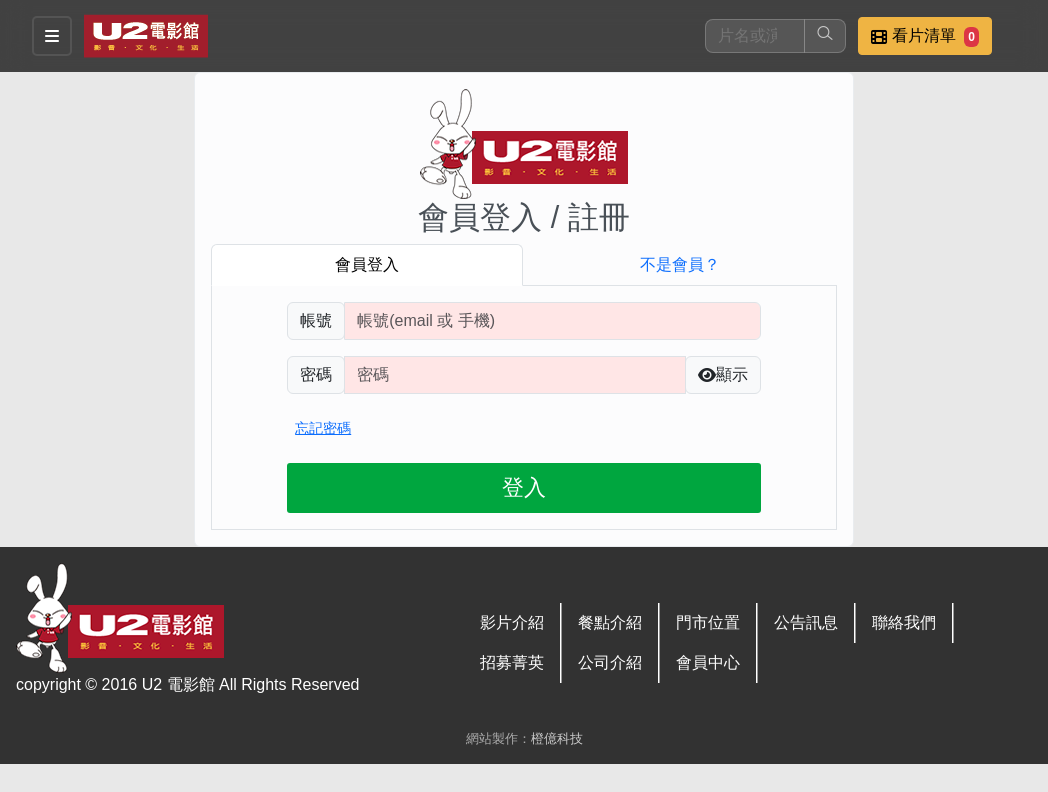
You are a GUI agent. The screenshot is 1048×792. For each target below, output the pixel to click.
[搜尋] (755, 36)
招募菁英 (512, 662)
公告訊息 (806, 622)
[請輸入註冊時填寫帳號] (552, 321)
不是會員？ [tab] (680, 264)
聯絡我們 (904, 622)
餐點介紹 (610, 622)
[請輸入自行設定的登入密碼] (515, 375)
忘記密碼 (323, 428)
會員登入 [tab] (367, 264)
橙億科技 (557, 738)
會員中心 (708, 662)
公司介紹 (610, 662)
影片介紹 (512, 622)
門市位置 (708, 622)
